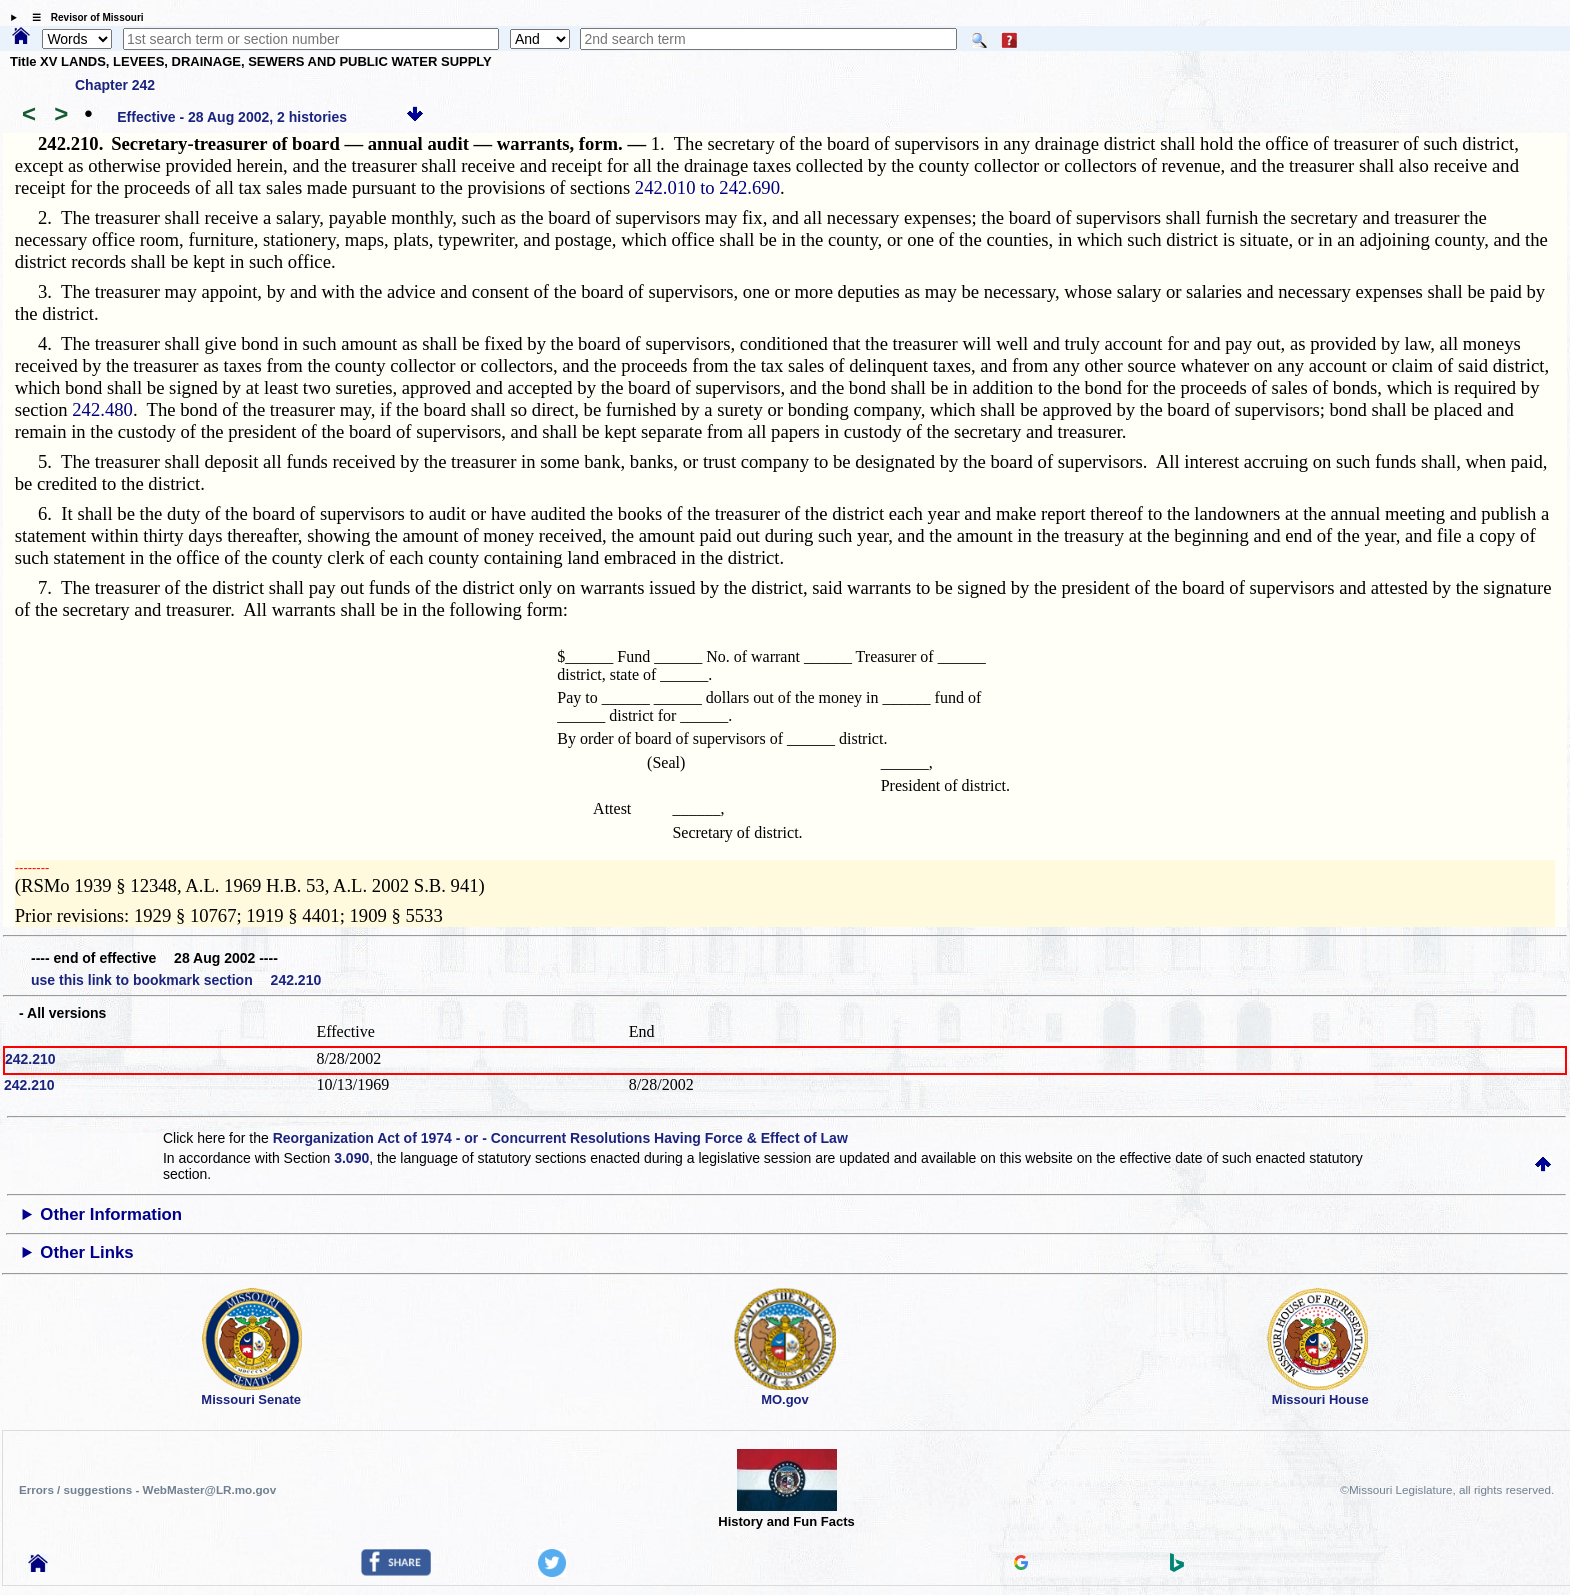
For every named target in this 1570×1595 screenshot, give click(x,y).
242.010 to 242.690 (707, 187)
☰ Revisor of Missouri (83, 17)
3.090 (351, 1158)
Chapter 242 (115, 85)
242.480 (102, 409)
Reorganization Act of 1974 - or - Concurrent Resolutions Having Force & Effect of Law (560, 1138)
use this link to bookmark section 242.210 (176, 980)
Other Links (86, 1252)
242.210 (30, 1059)
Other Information (111, 1214)
